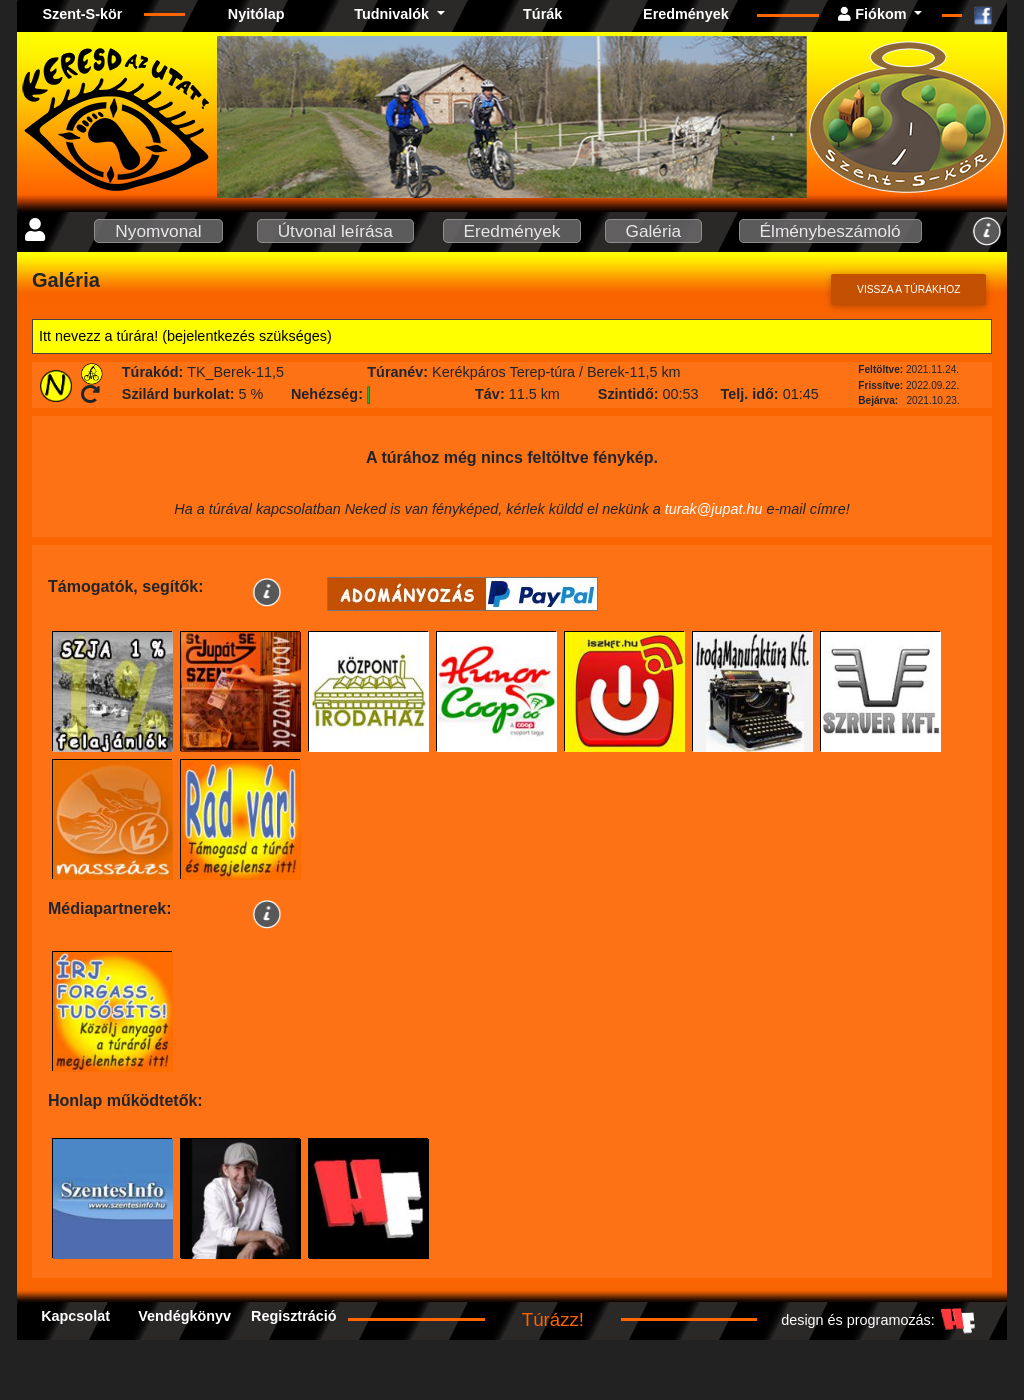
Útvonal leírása (335, 231)
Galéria (654, 231)
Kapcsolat (75, 1316)
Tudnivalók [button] (393, 14)
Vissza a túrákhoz (908, 289)
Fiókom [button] (874, 14)
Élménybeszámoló (830, 231)
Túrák (542, 14)
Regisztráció (294, 1316)
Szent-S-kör (82, 14)
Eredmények (686, 14)
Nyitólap (256, 14)
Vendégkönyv (184, 1316)
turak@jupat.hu (714, 509)
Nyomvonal (158, 231)
